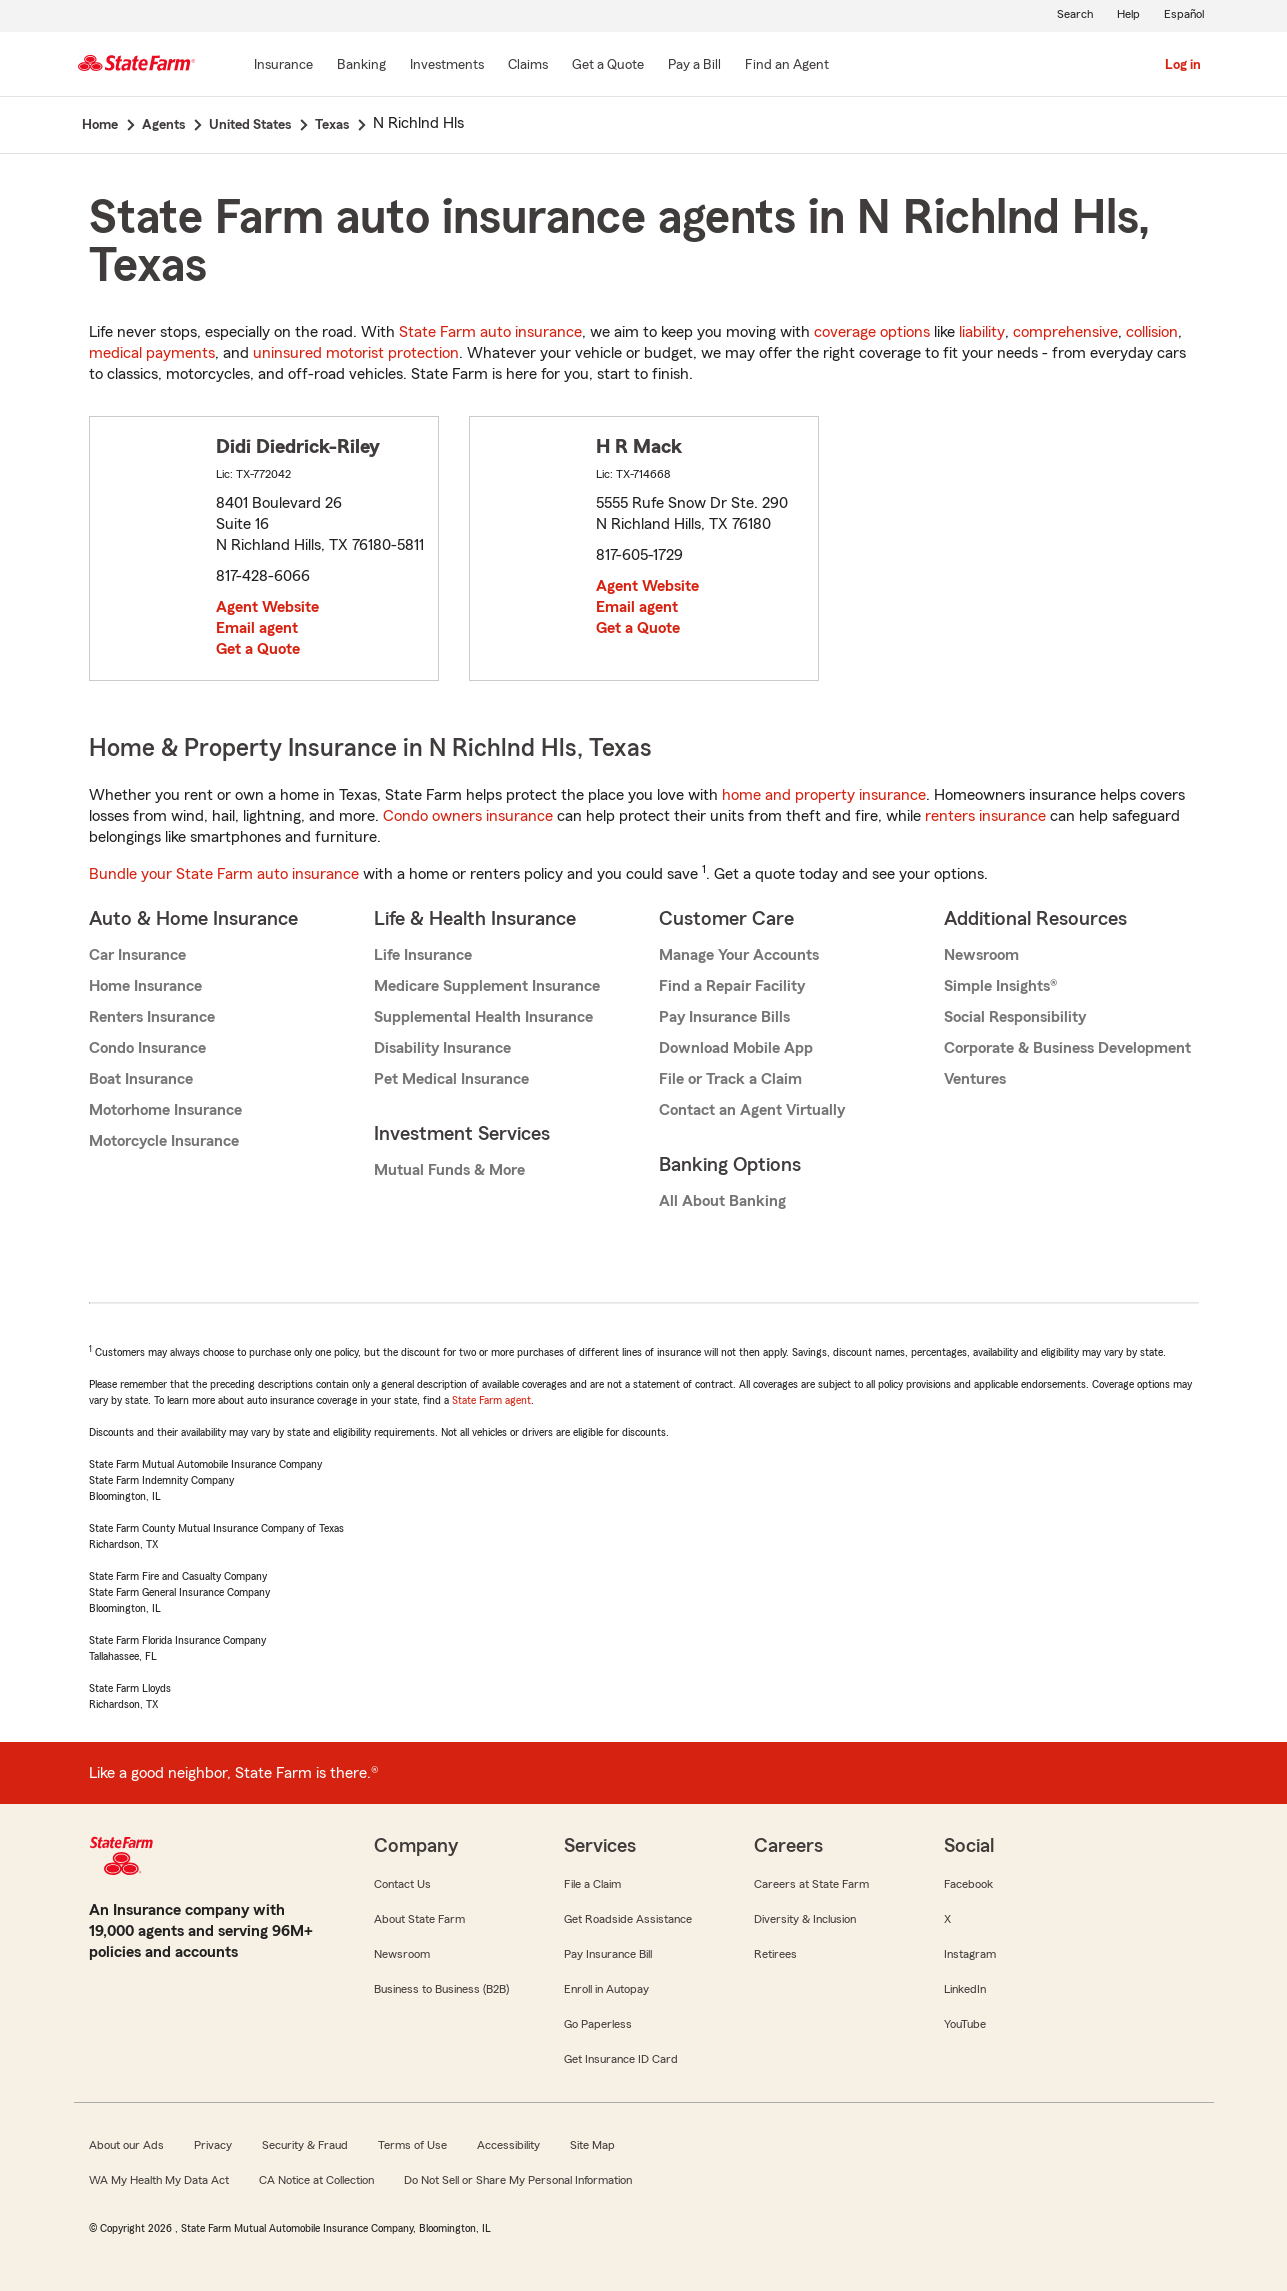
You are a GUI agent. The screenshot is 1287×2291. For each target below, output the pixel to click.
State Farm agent (491, 1400)
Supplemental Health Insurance (483, 1017)
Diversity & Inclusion (805, 1919)
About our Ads (126, 2145)
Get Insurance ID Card (621, 2059)
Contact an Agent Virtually (752, 1110)
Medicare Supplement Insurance (487, 986)
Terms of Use (412, 2145)
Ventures (975, 1079)
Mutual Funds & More (449, 1170)
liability (982, 332)
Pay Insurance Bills (724, 1017)
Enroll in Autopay (606, 1989)
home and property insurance (824, 795)
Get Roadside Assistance (628, 1919)
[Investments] (447, 66)
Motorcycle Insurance (164, 1141)
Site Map (592, 2145)
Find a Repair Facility (732, 986)
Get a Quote (258, 649)
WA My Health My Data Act (159, 2180)
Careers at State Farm (811, 1884)
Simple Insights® (1000, 986)
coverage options (872, 332)
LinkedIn (965, 1989)
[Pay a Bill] (694, 66)
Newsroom (981, 955)
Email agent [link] (257, 628)
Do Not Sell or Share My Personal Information (518, 2180)
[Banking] (361, 66)
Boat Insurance (141, 1079)
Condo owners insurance (468, 816)
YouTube (965, 2024)
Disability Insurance (442, 1048)
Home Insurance (145, 986)
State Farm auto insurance (490, 332)
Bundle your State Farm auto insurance (224, 874)
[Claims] (528, 66)
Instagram (970, 1954)
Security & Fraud (305, 2145)
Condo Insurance (147, 1048)
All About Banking (722, 1201)
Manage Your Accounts (739, 955)
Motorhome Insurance (165, 1110)
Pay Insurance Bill (608, 1954)
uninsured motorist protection (356, 353)
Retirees (775, 1954)
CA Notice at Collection (316, 2180)
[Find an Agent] (787, 66)
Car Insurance (137, 955)
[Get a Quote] (608, 66)
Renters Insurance (152, 1017)
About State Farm (419, 1919)
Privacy (213, 2145)
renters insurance (985, 816)
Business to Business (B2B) (441, 1989)
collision (1152, 332)
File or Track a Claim (730, 1079)
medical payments (152, 353)
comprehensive (1065, 332)
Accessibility (508, 2145)
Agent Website (267, 607)
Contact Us (402, 1884)
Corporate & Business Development (1067, 1048)
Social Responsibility (1015, 1017)
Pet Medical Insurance (451, 1079)
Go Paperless (598, 2024)
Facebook (968, 1884)
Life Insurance (423, 955)
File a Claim (592, 1884)
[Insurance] (283, 66)
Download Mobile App (736, 1048)
